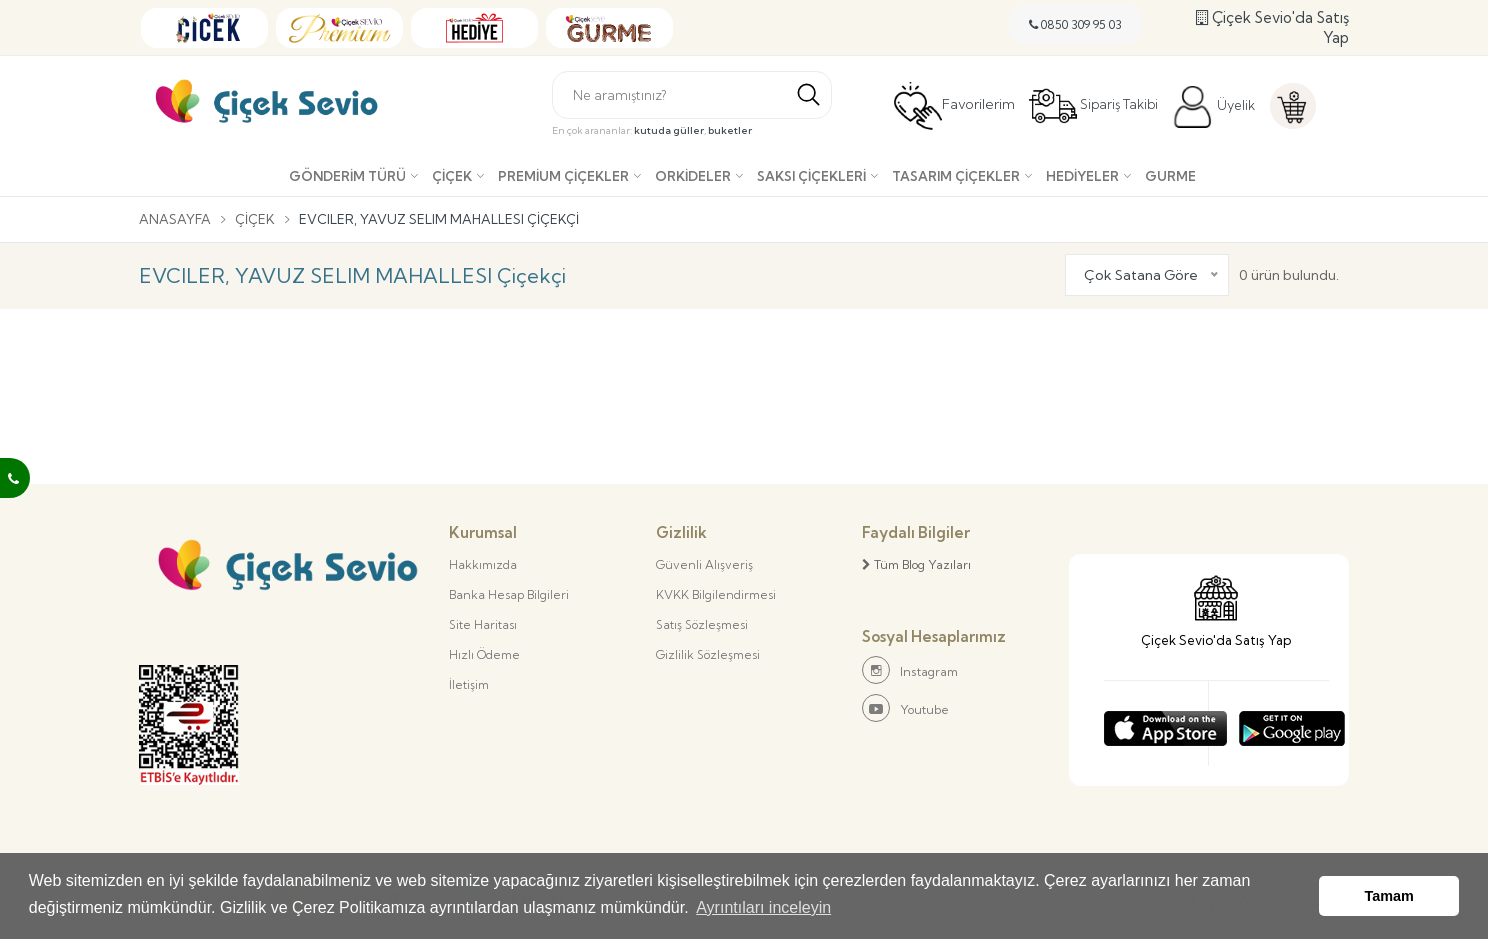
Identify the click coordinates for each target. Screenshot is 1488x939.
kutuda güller (669, 130)
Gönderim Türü (347, 176)
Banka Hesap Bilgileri (509, 594)
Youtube (905, 708)
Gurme (1170, 176)
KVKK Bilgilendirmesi (716, 594)
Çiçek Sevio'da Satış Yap (1272, 27)
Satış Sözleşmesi (702, 624)
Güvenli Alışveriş (704, 564)
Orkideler (693, 176)
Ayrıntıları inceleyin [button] (763, 907)
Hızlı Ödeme (484, 654)
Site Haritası (483, 624)
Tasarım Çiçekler (956, 176)
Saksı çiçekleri (811, 176)
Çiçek (452, 176)
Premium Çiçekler (563, 176)
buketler (730, 130)
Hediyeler (1082, 176)
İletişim (469, 684)
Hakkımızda (483, 564)
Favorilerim (954, 106)
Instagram (910, 670)
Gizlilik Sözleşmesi (708, 654)
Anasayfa (175, 219)
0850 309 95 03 (1075, 24)
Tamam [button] (1389, 896)
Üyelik (1213, 107)
